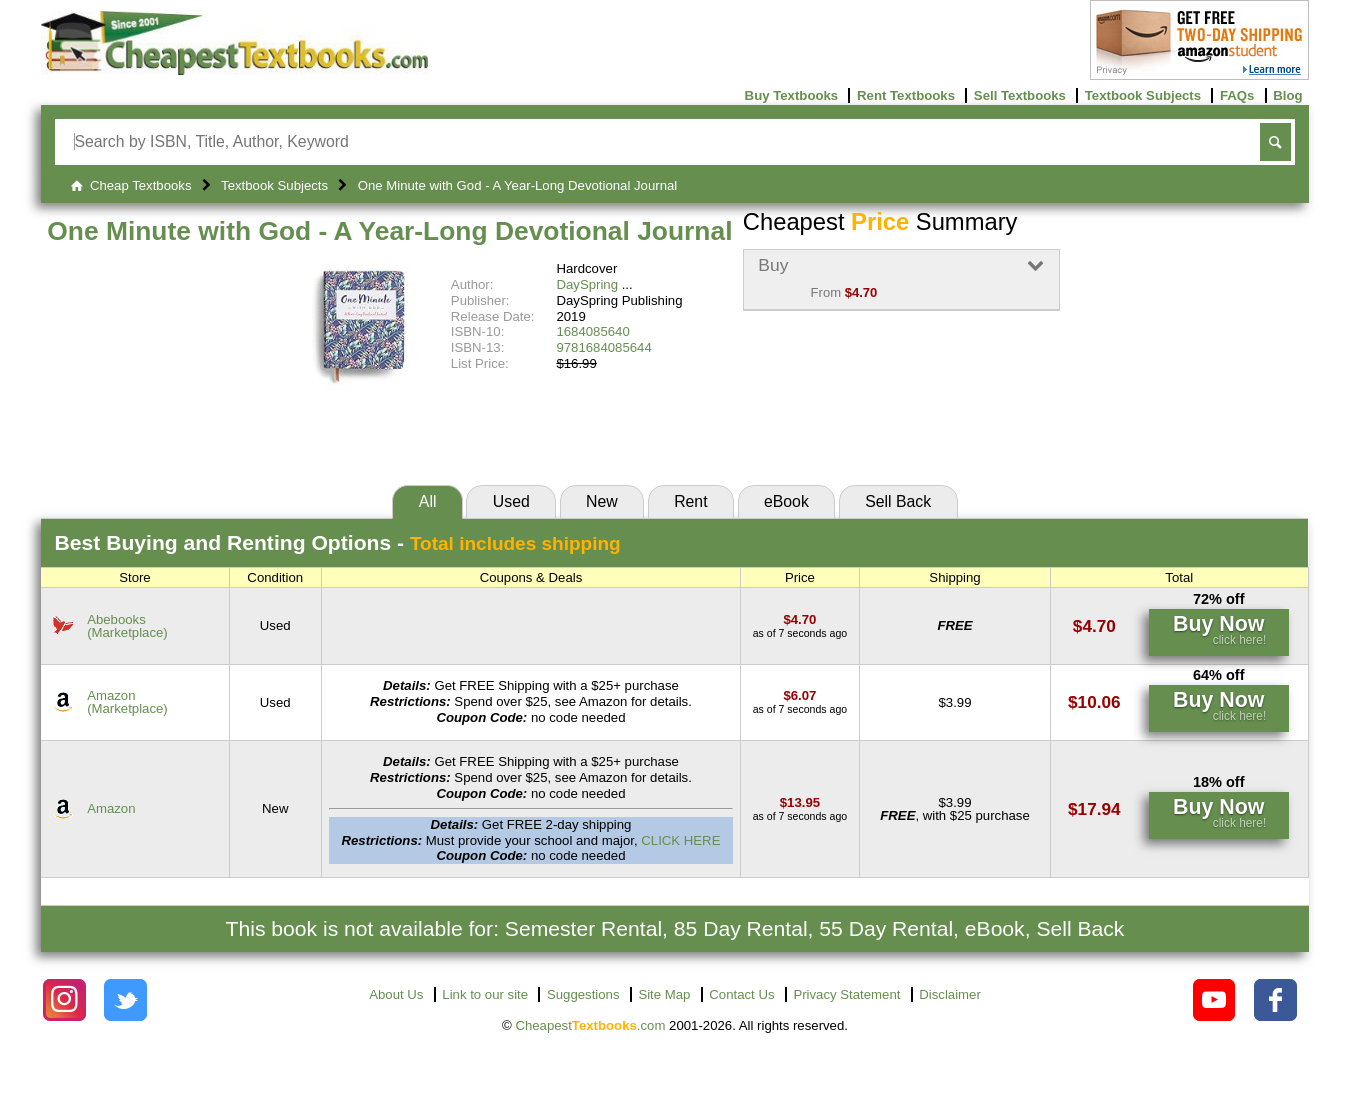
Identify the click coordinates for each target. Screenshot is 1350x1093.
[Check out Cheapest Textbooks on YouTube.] (1214, 1000)
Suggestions (583, 994)
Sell (898, 501)
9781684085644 (603, 347)
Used (511, 501)
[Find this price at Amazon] (799, 695)
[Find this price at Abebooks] (799, 619)
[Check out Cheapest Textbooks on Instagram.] (64, 1000)
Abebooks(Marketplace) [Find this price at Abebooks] (127, 626)
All (428, 501)
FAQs (1237, 95)
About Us (396, 994)
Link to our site (485, 994)
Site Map (664, 994)
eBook (786, 501)
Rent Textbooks (906, 95)
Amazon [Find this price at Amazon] (111, 808)
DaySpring (587, 284)
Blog (1287, 95)
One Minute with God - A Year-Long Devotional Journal (389, 231)
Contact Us (741, 994)
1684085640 (592, 331)
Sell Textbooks (1020, 95)
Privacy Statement (846, 994)
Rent (690, 501)
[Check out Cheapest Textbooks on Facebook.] (1275, 1000)
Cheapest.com (590, 1025)
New (602, 501)
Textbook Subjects (1143, 95)
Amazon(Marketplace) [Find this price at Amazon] (127, 702)
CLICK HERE (680, 840)
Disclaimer (950, 994)
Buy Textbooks (792, 95)
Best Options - (338, 542)
